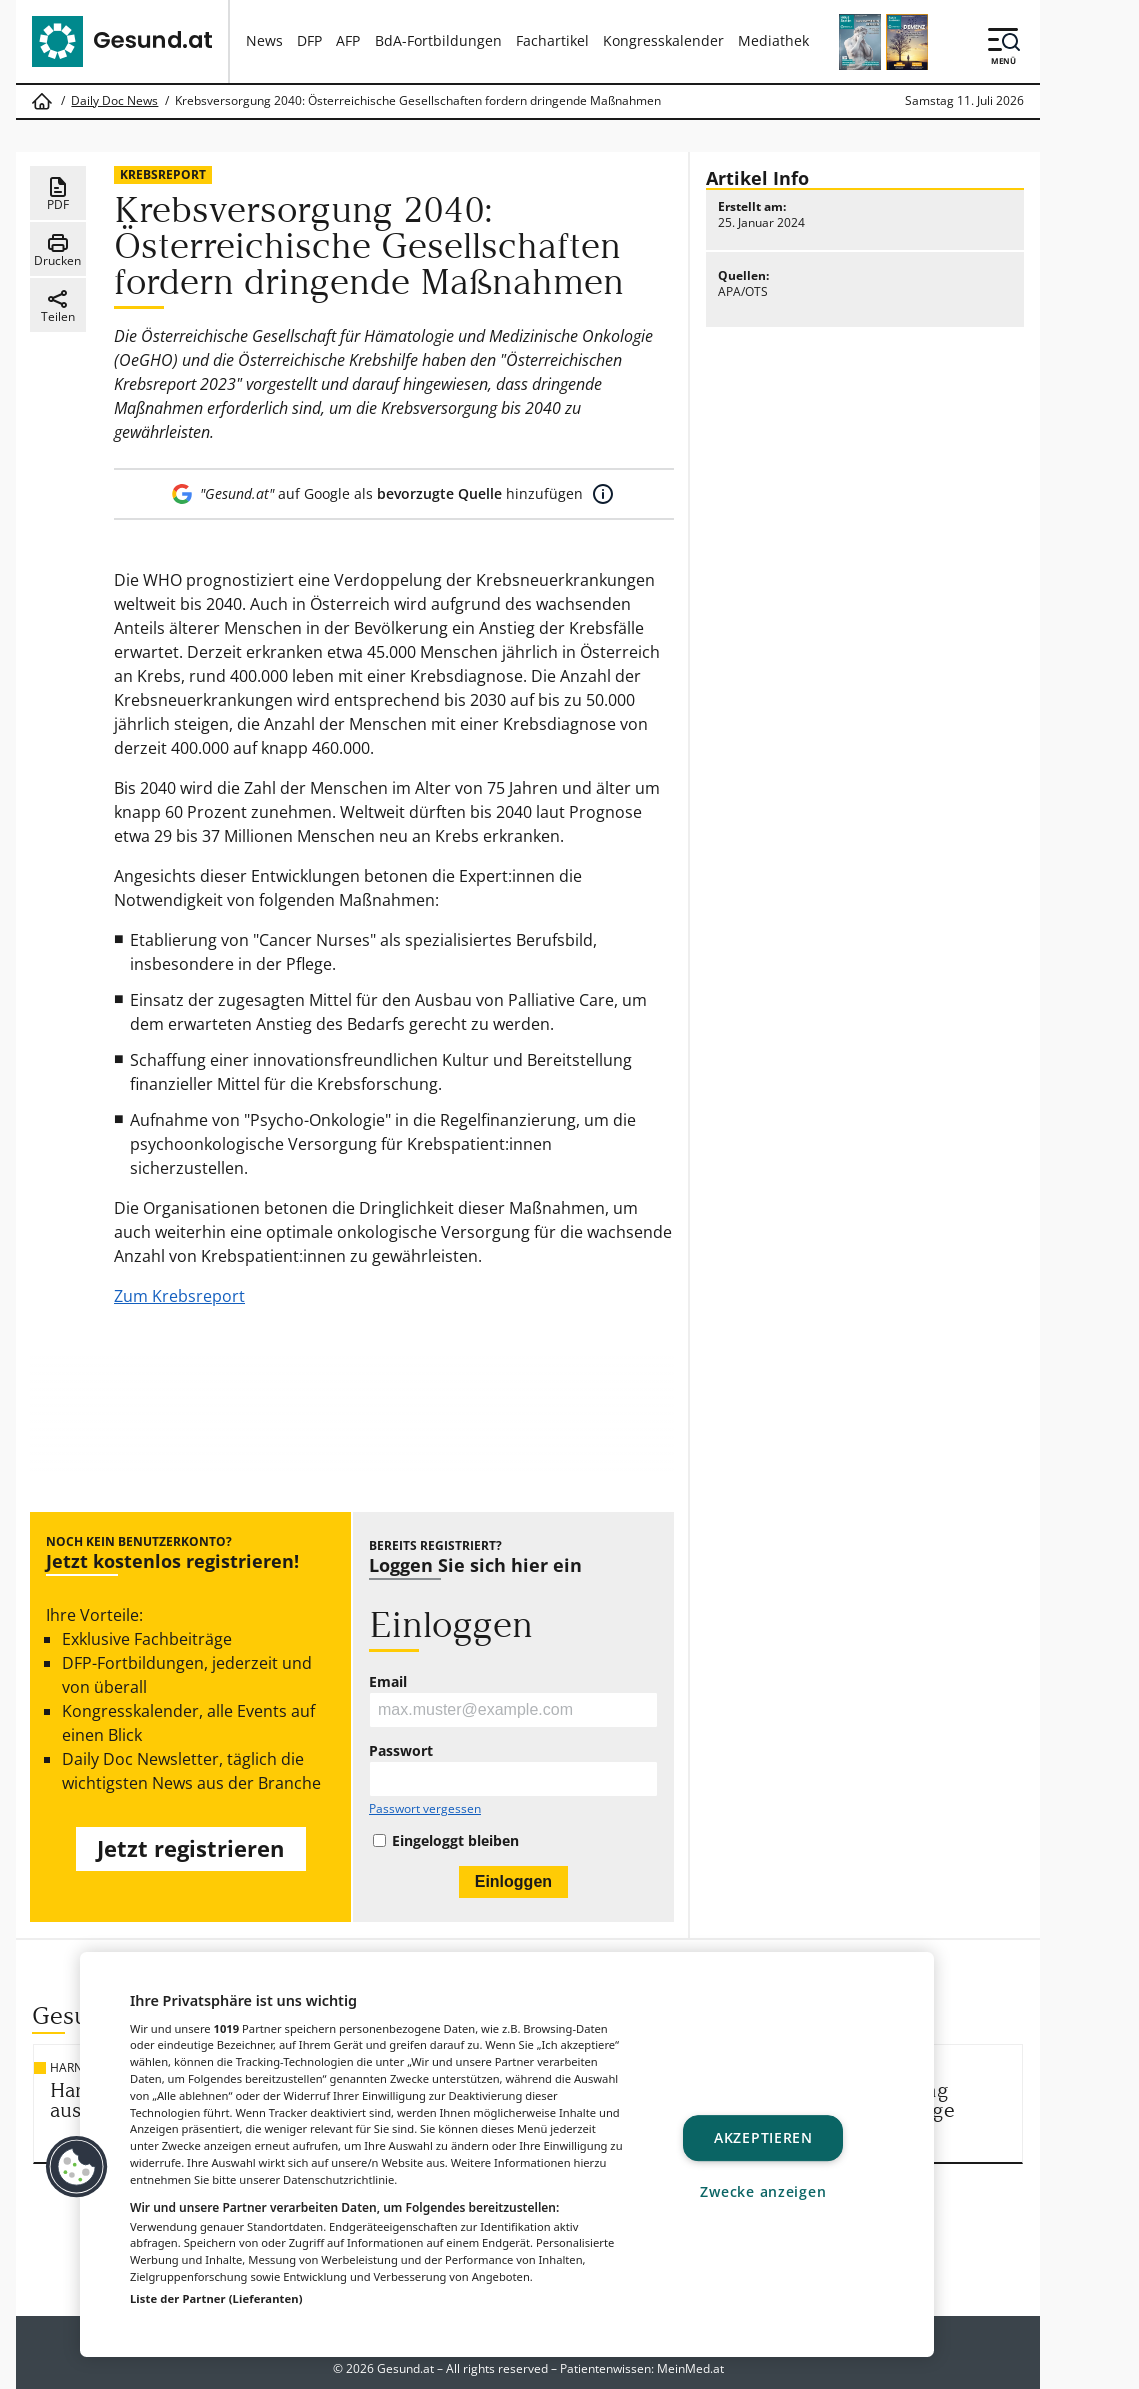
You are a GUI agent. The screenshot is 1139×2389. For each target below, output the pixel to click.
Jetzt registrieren (190, 1848)
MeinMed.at (690, 2368)
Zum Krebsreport (179, 1296)
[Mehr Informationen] (603, 494)
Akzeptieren (763, 2138)
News (264, 40)
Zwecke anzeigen (763, 2191)
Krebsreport (163, 174)
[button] (77, 2167)
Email (388, 1682)
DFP (309, 40)
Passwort (401, 1751)
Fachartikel (552, 40)
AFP (348, 40)
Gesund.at (405, 2368)
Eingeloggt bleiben (455, 1841)
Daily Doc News (114, 101)
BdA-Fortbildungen (438, 40)
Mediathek (773, 40)
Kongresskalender (663, 40)
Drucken (57, 250)
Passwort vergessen (425, 1809)
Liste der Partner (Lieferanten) (216, 2298)
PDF (58, 194)
